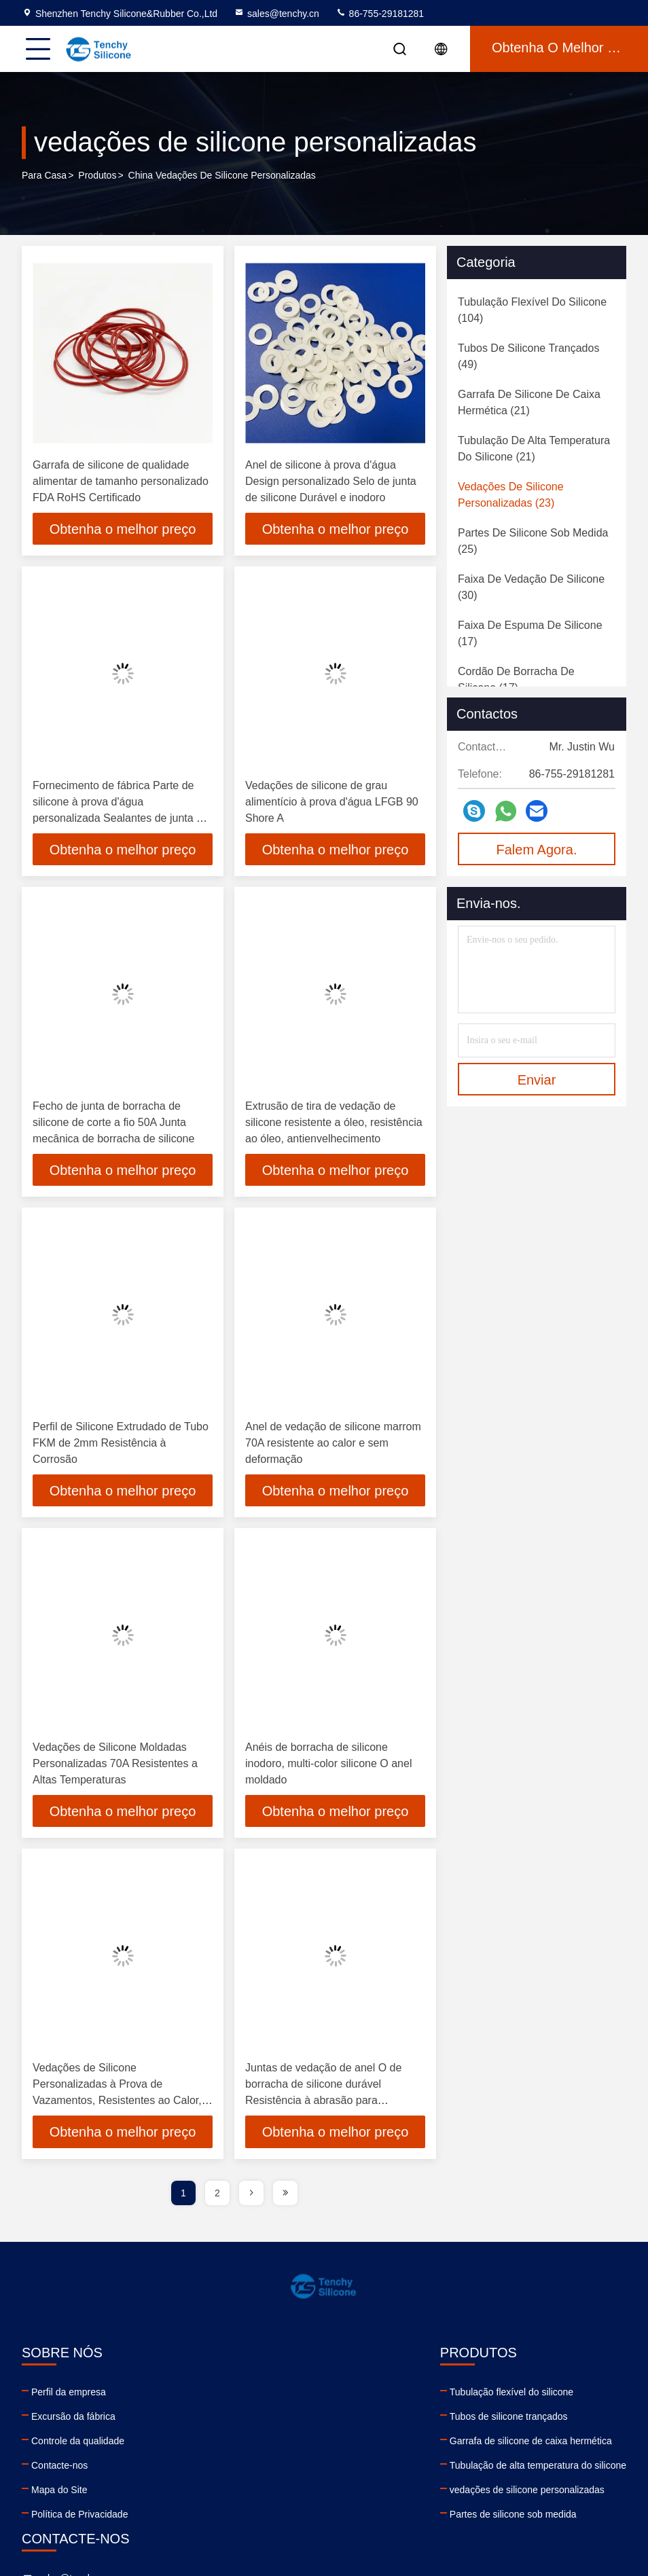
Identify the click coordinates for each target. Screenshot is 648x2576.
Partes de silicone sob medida (242, 2517)
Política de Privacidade (79, 2517)
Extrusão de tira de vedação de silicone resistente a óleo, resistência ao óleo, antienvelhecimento (333, 1124)
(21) (529, 402)
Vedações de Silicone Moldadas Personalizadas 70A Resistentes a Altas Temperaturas (115, 1766)
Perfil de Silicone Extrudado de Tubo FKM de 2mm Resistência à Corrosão (121, 1445)
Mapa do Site (59, 2493)
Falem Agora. (537, 849)
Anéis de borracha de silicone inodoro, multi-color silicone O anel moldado (328, 1766)
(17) (530, 633)
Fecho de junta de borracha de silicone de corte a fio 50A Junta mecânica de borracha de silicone (113, 1124)
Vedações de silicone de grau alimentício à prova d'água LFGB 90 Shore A (331, 802)
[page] (251, 2196)
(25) (533, 541)
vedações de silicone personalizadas (256, 2493)
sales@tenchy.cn (276, 13)
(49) (528, 356)
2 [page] (217, 2196)
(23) (511, 495)
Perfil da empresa (68, 2395)
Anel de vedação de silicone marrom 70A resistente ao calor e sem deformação (333, 1445)
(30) (531, 587)
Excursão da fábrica (73, 2419)
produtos (97, 175)
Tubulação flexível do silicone (240, 2395)
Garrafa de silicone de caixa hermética (260, 2444)
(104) (532, 310)
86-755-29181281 (380, 13)
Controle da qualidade (77, 2444)
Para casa (44, 175)
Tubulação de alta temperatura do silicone (267, 2468)
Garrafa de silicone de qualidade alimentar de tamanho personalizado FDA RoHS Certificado (121, 481)
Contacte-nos (59, 2468)
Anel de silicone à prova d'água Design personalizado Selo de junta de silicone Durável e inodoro (330, 481)
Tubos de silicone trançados (238, 2419)
